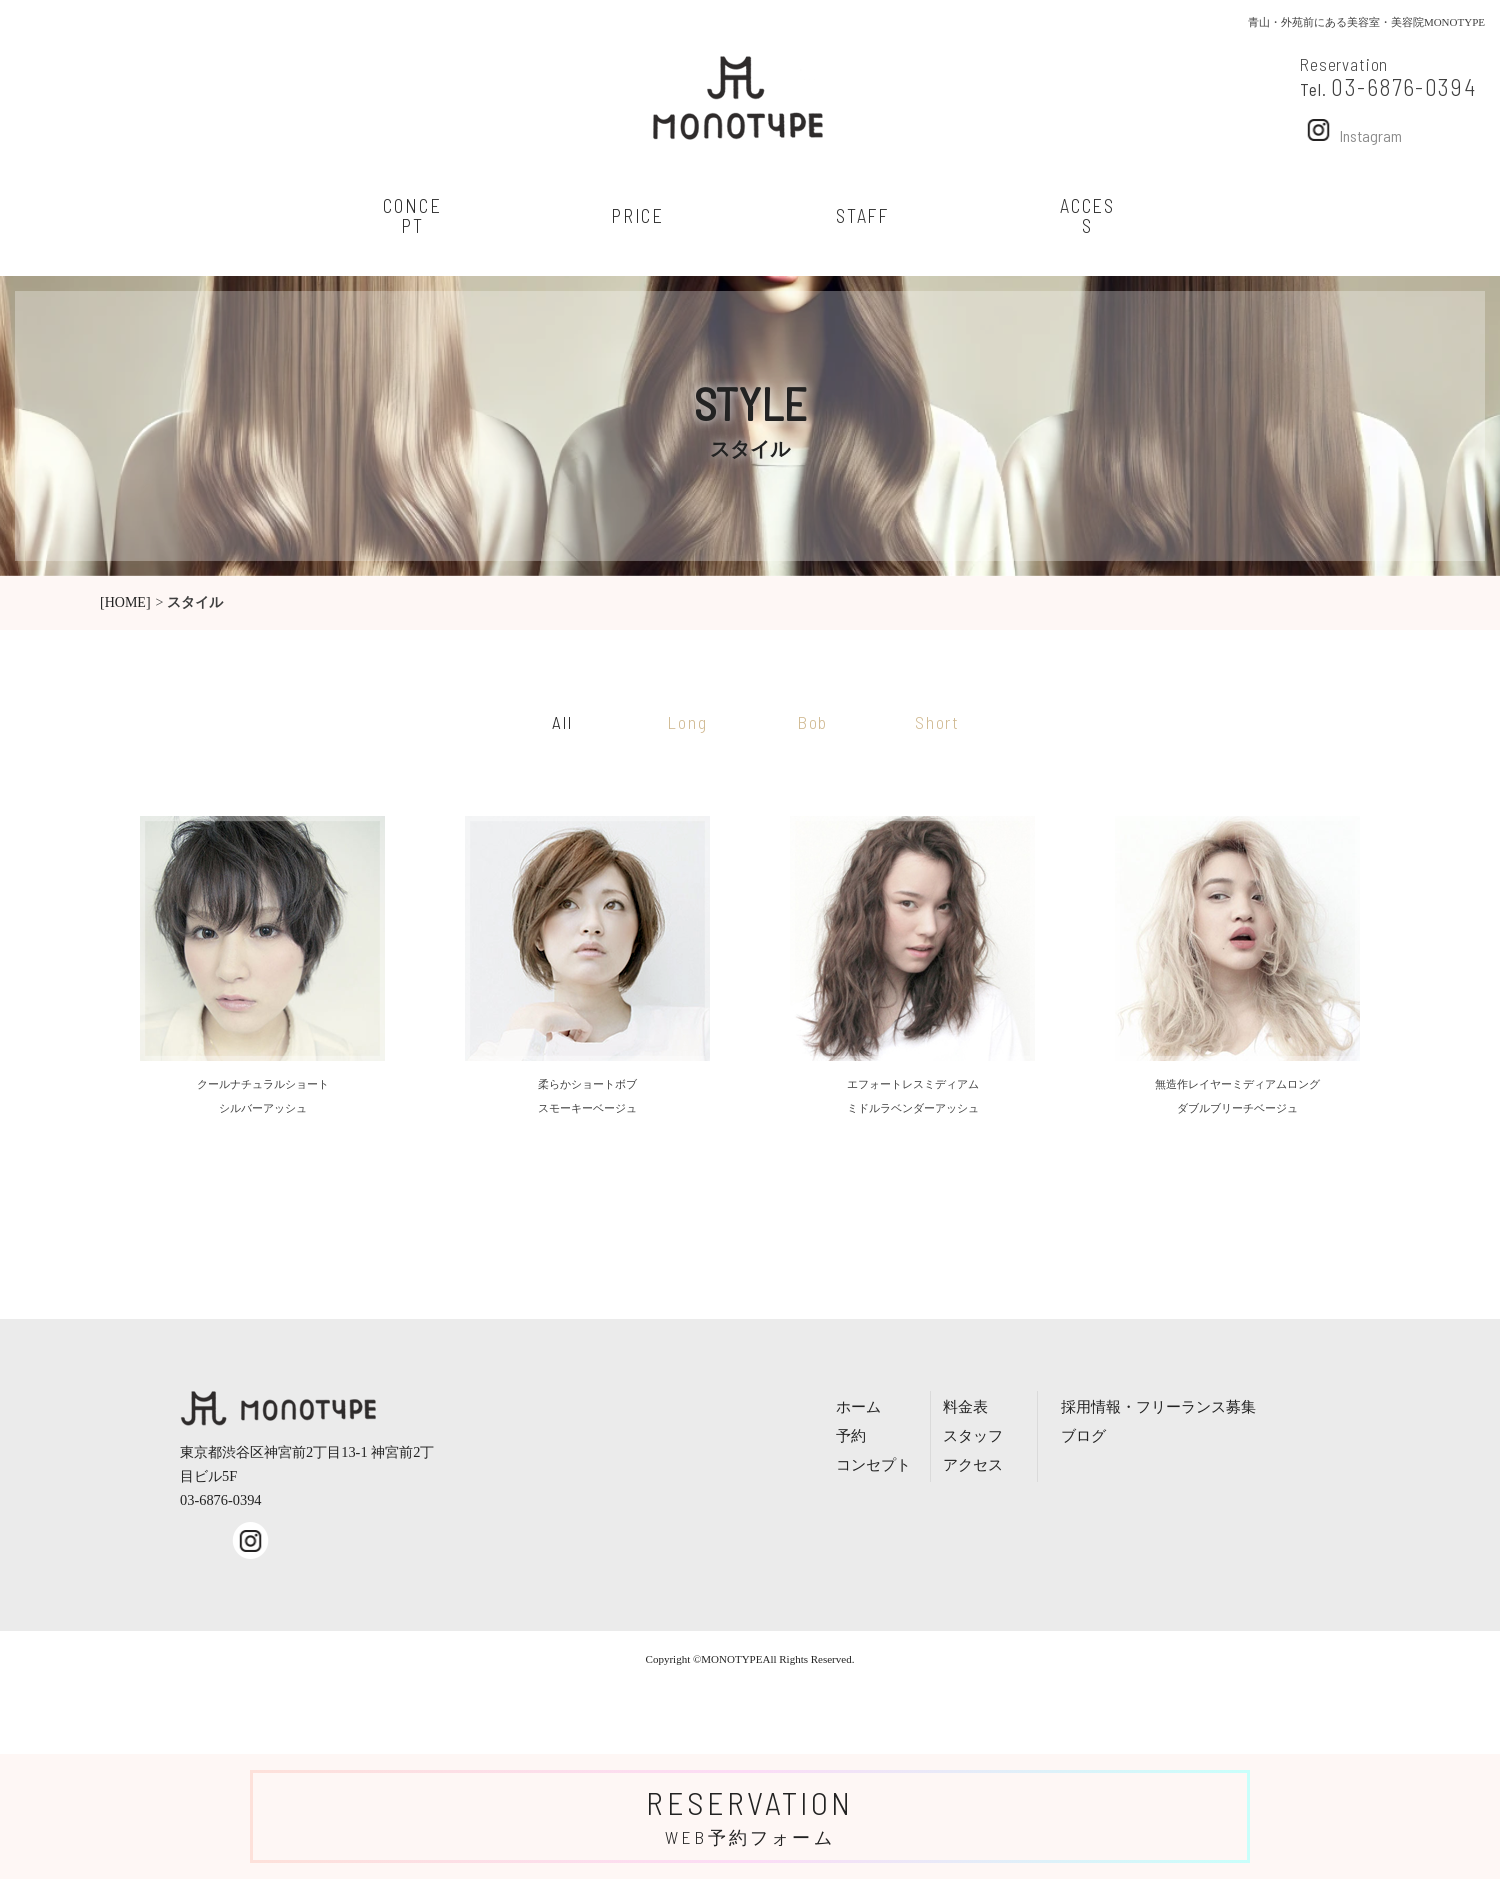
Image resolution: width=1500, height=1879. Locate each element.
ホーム (858, 1406)
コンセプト (873, 1464)
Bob (812, 722)
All (562, 722)
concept (412, 216)
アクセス (973, 1464)
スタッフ (973, 1435)
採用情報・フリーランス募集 (1158, 1406)
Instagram (1351, 129)
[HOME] (125, 602)
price (637, 216)
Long (687, 722)
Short (937, 722)
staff (862, 216)
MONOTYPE (731, 1659)
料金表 (965, 1406)
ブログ (1083, 1435)
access (1087, 216)
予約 (851, 1435)
